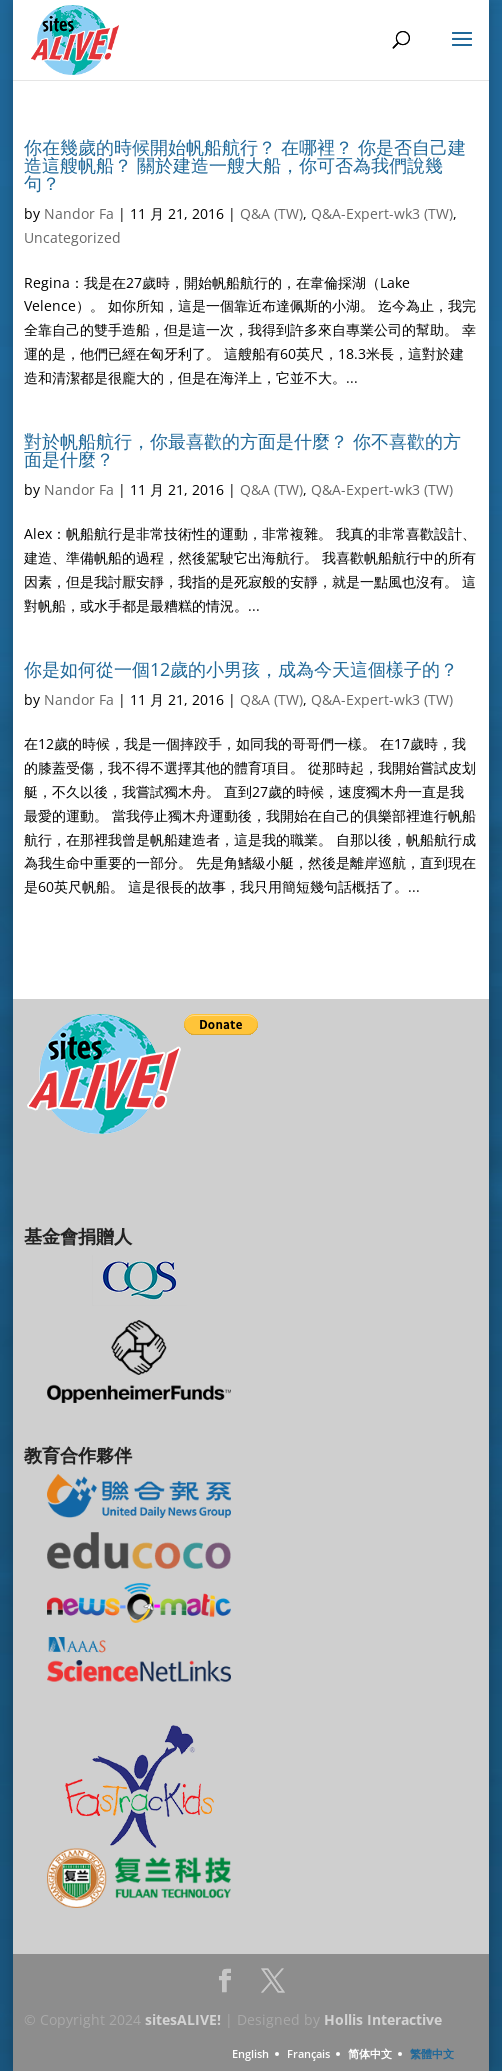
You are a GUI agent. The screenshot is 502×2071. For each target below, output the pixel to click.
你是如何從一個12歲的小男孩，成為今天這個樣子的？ (241, 669)
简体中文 (370, 2053)
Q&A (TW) (271, 213)
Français (308, 2053)
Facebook (225, 1986)
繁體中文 (432, 2053)
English (250, 2053)
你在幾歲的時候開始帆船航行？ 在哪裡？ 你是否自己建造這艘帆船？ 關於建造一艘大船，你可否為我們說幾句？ (245, 165)
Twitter (273, 1986)
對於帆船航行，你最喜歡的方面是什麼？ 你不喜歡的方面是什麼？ (242, 450)
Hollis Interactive (383, 2019)
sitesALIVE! (183, 2019)
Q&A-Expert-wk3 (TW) (382, 213)
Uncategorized (72, 237)
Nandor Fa (79, 213)
